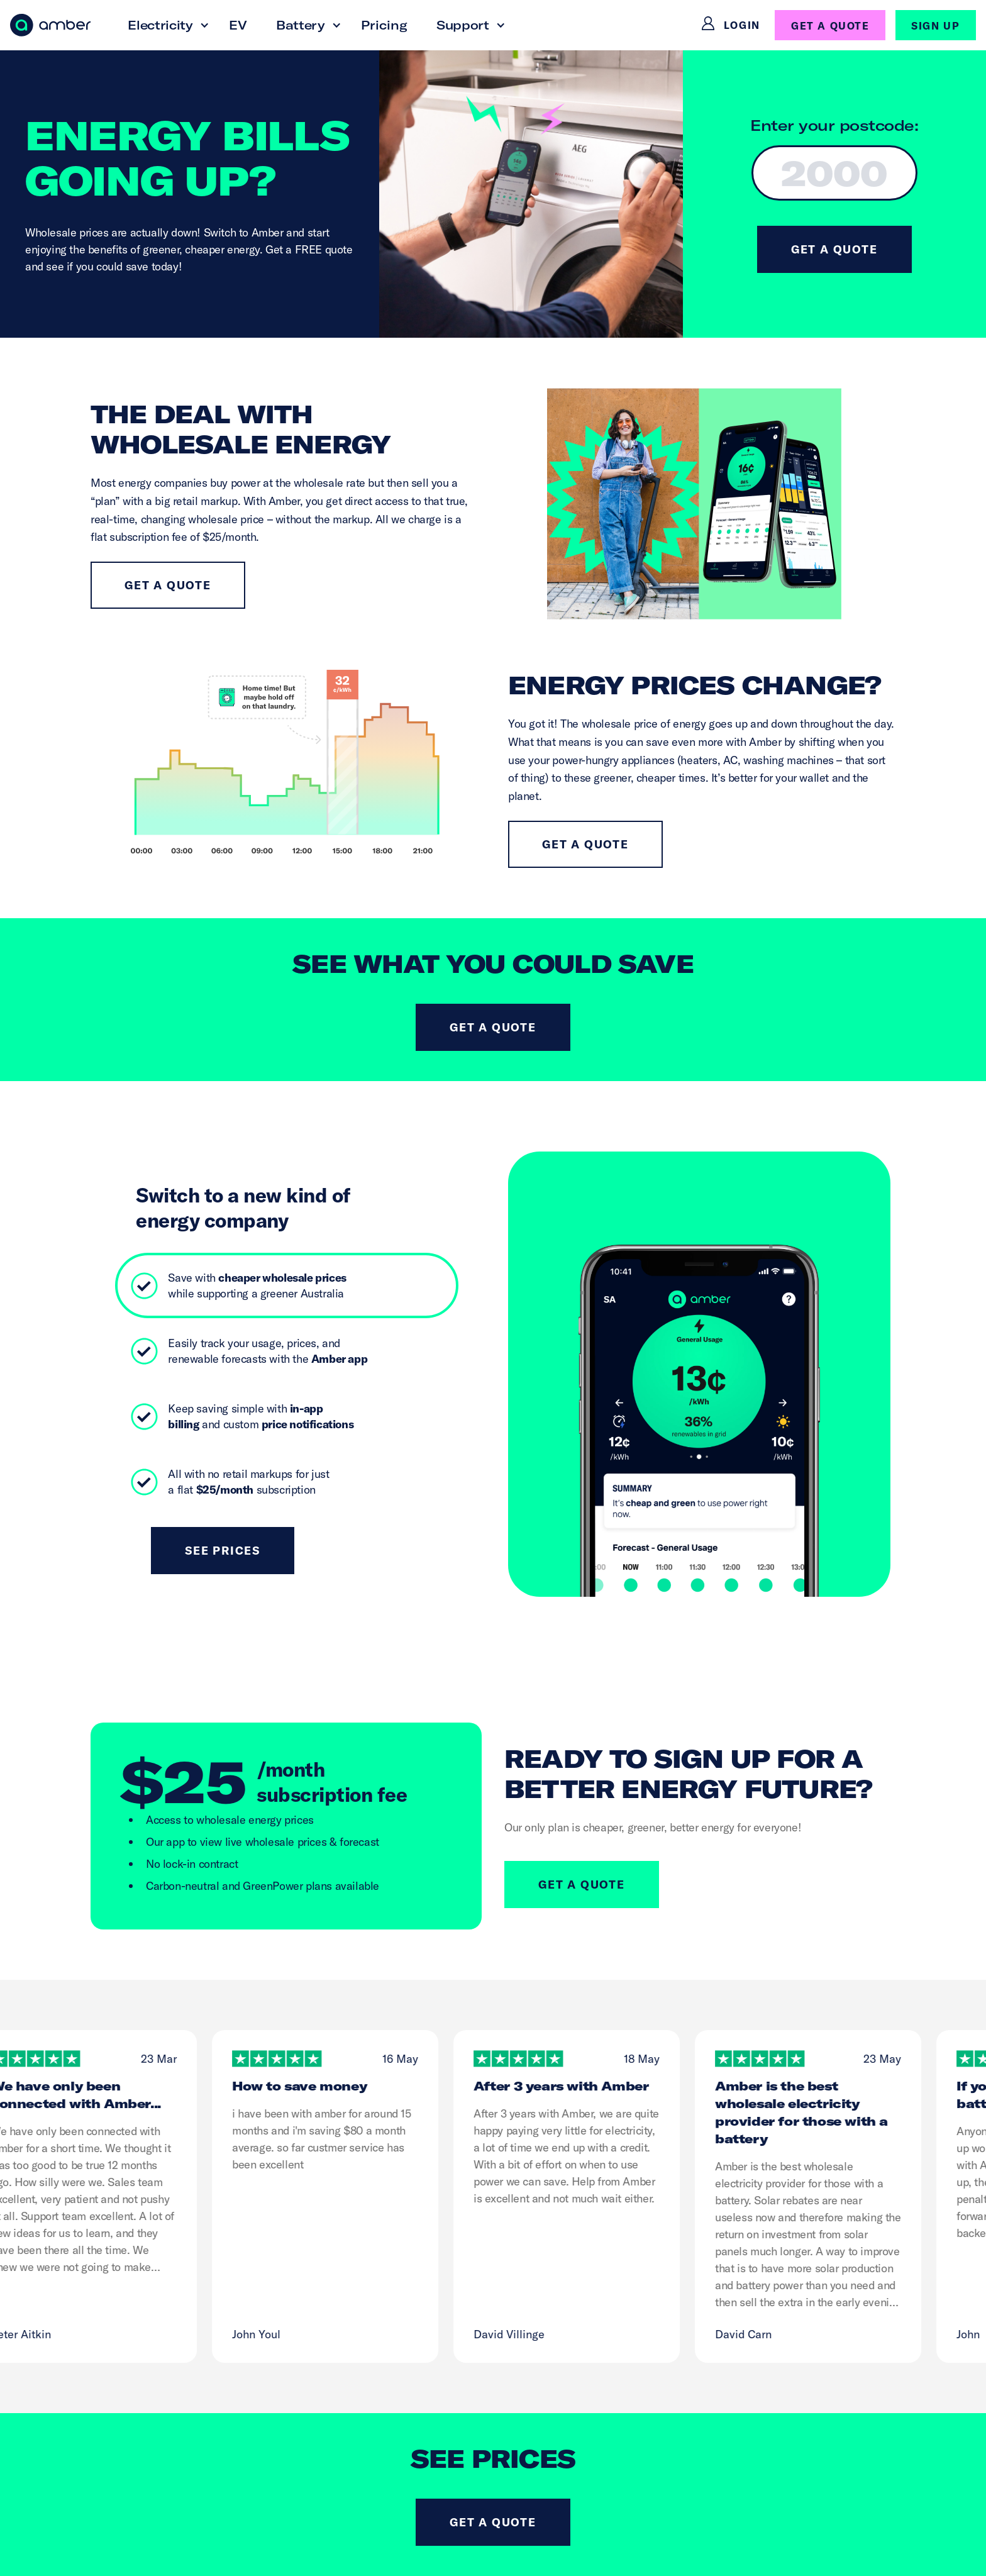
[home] (50, 25)
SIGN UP (935, 25)
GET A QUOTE (830, 25)
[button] (164, 25)
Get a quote (168, 585)
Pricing (384, 25)
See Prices (222, 1550)
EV (238, 25)
